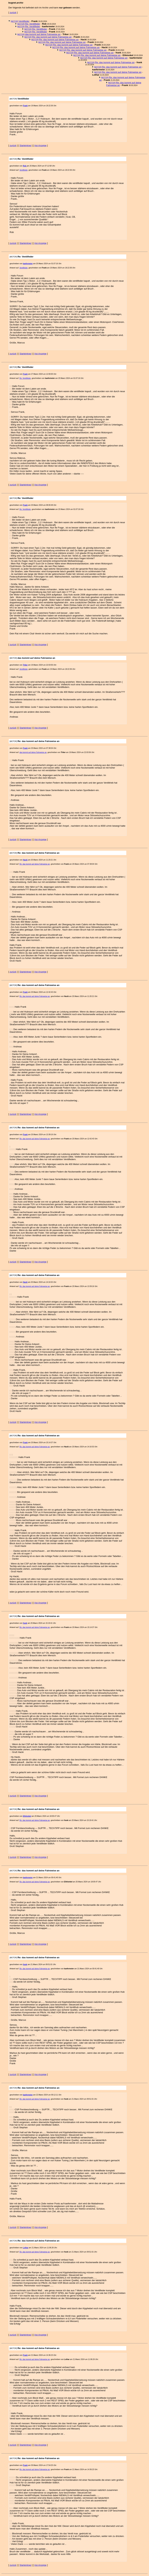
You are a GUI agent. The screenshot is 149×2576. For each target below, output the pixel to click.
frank (25, 1623)
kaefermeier (28, 264)
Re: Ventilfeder (28, 24)
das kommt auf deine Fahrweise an (39, 34)
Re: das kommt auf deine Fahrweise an (48, 37)
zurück (13, 12)
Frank (25, 106)
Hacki (25, 860)
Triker (25, 665)
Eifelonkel (27, 1816)
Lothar (25, 2248)
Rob (25, 166)
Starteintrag (25, 145)
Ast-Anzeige (40, 145)
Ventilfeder (20, 21)
